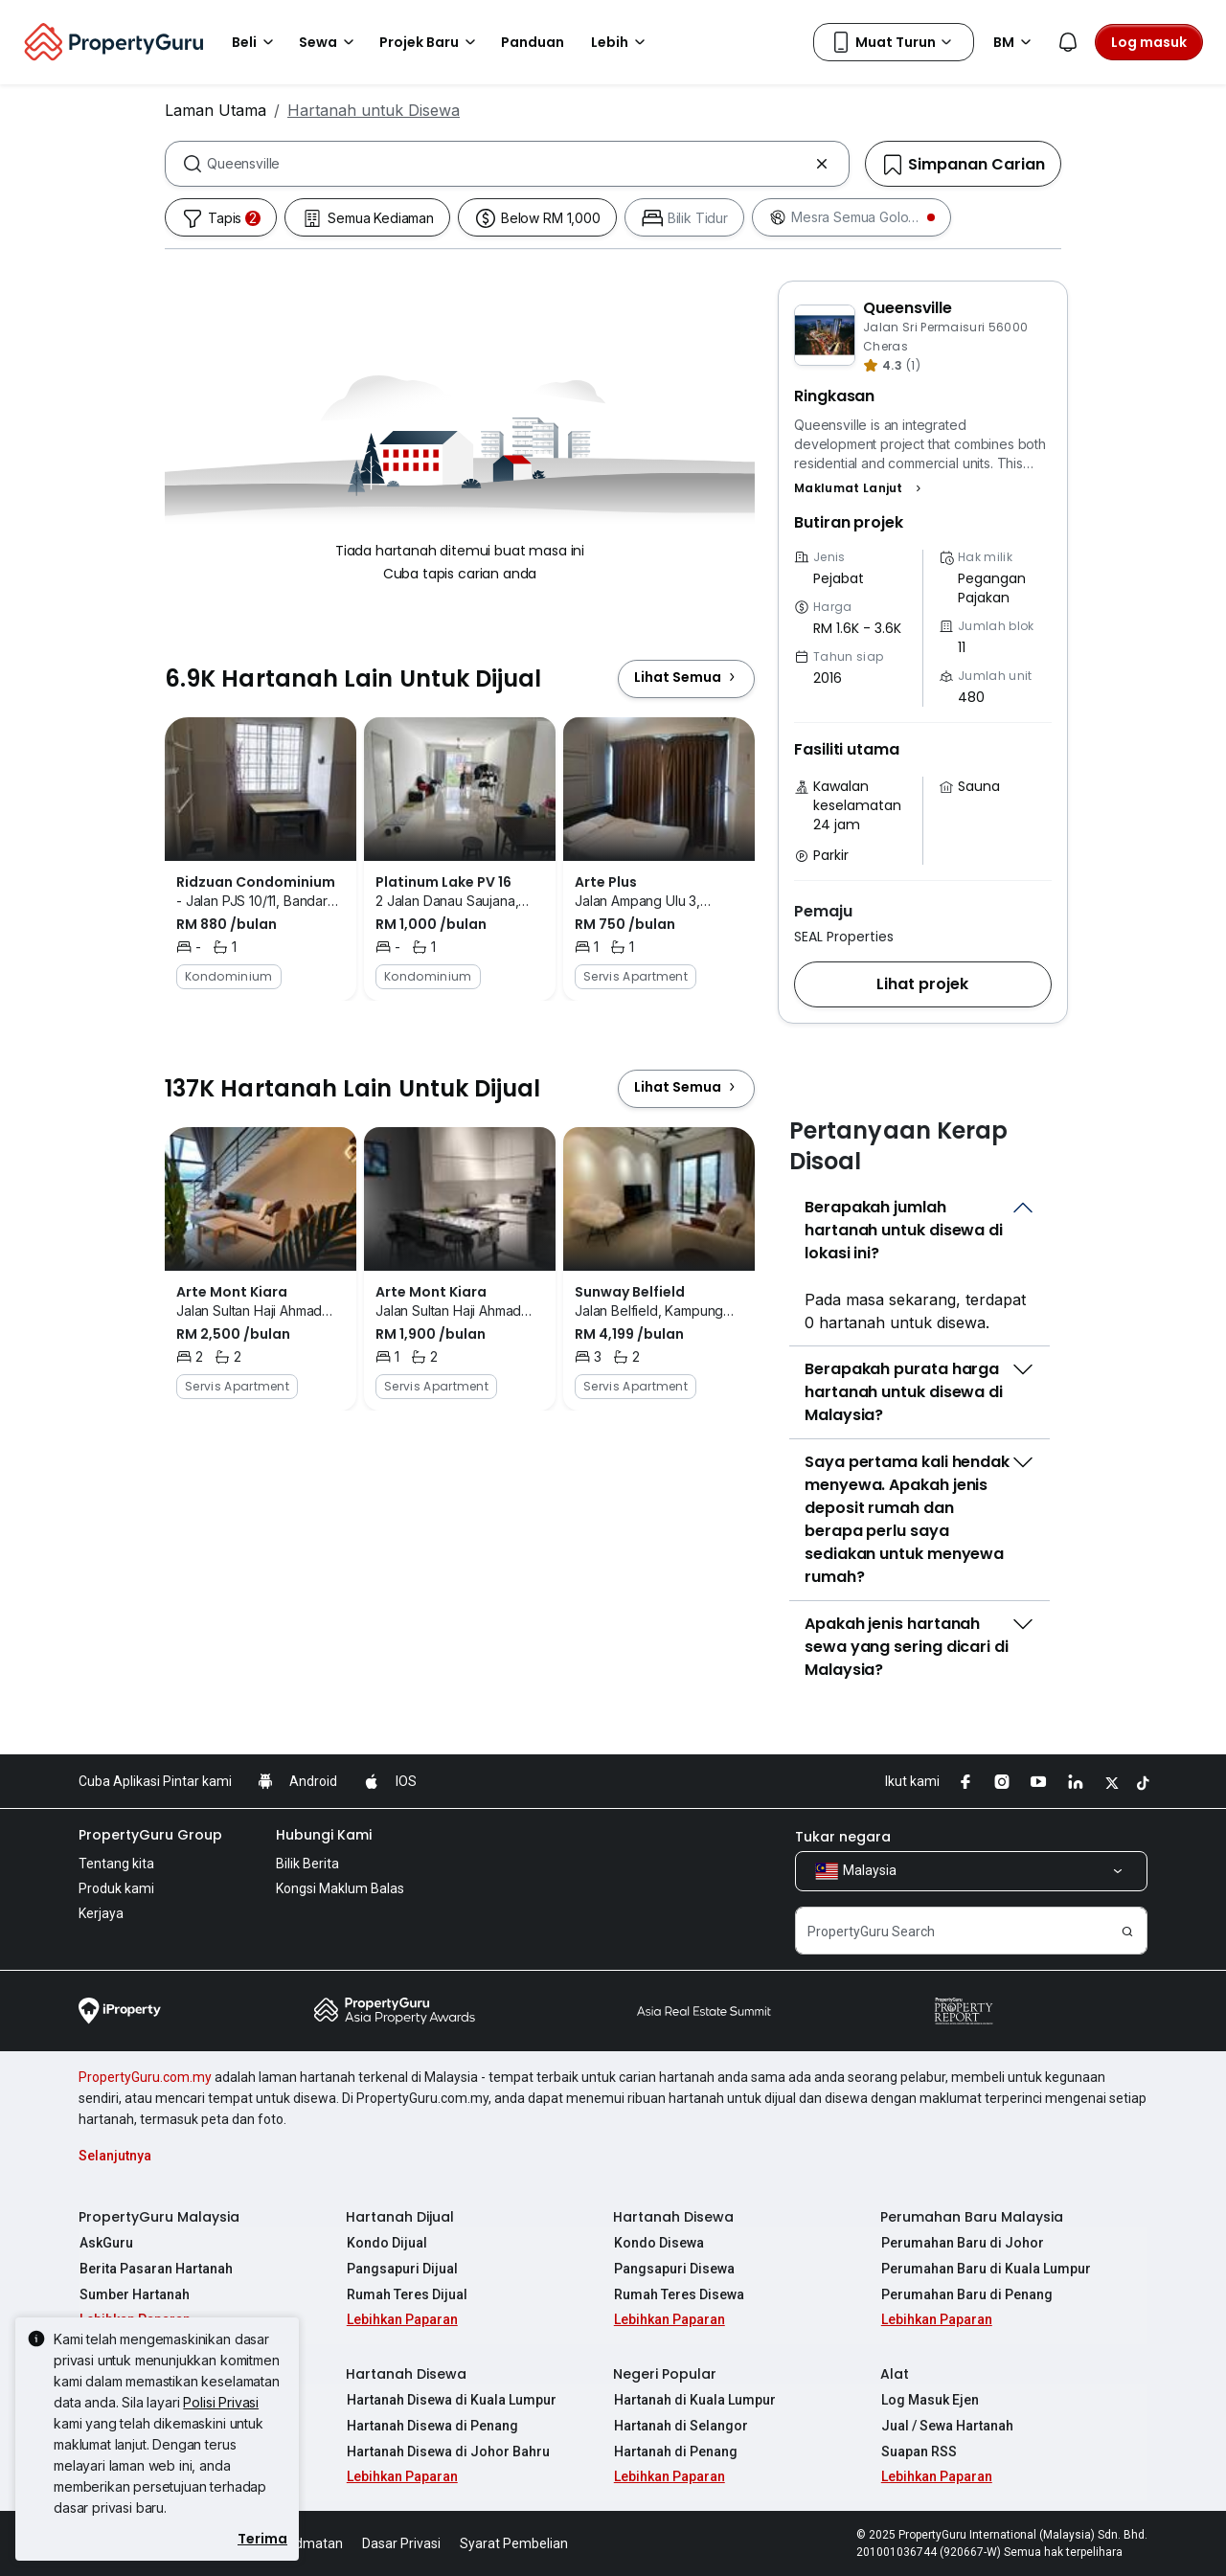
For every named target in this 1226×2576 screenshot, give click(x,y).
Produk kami (116, 1888)
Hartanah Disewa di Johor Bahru (447, 2451)
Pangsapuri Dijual (401, 2268)
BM (1015, 42)
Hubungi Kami (324, 1834)
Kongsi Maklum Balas (340, 1888)
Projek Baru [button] (430, 42)
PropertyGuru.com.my (145, 2077)
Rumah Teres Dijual (406, 2294)
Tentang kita (116, 1863)
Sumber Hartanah (134, 2294)
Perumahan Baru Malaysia (971, 2216)
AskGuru (105, 2242)
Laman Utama (215, 110)
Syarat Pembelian (514, 2543)
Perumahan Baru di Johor (961, 2242)
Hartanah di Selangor (680, 2425)
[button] (860, 488)
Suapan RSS (918, 2451)
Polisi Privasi (221, 2402)
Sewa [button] (329, 42)
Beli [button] (256, 42)
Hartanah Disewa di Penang (431, 2425)
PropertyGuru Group (150, 1834)
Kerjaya (101, 1913)
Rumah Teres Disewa (678, 2294)
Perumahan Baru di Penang (966, 2294)
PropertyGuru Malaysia (159, 2216)
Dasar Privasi (401, 2543)
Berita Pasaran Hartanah (155, 2268)
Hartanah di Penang (675, 2451)
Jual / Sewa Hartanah (946, 2425)
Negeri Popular (664, 2374)
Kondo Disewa (658, 2242)
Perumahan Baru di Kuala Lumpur (985, 2268)
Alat (894, 2374)
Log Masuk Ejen (929, 2399)
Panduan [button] (532, 42)
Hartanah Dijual (400, 2216)
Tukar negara (843, 1836)
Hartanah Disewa (673, 2216)
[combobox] (507, 164)
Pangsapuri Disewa (673, 2268)
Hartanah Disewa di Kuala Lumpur (451, 2399)
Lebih (621, 42)
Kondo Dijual (386, 2242)
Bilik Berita (307, 1863)
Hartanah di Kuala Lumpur (694, 2399)
